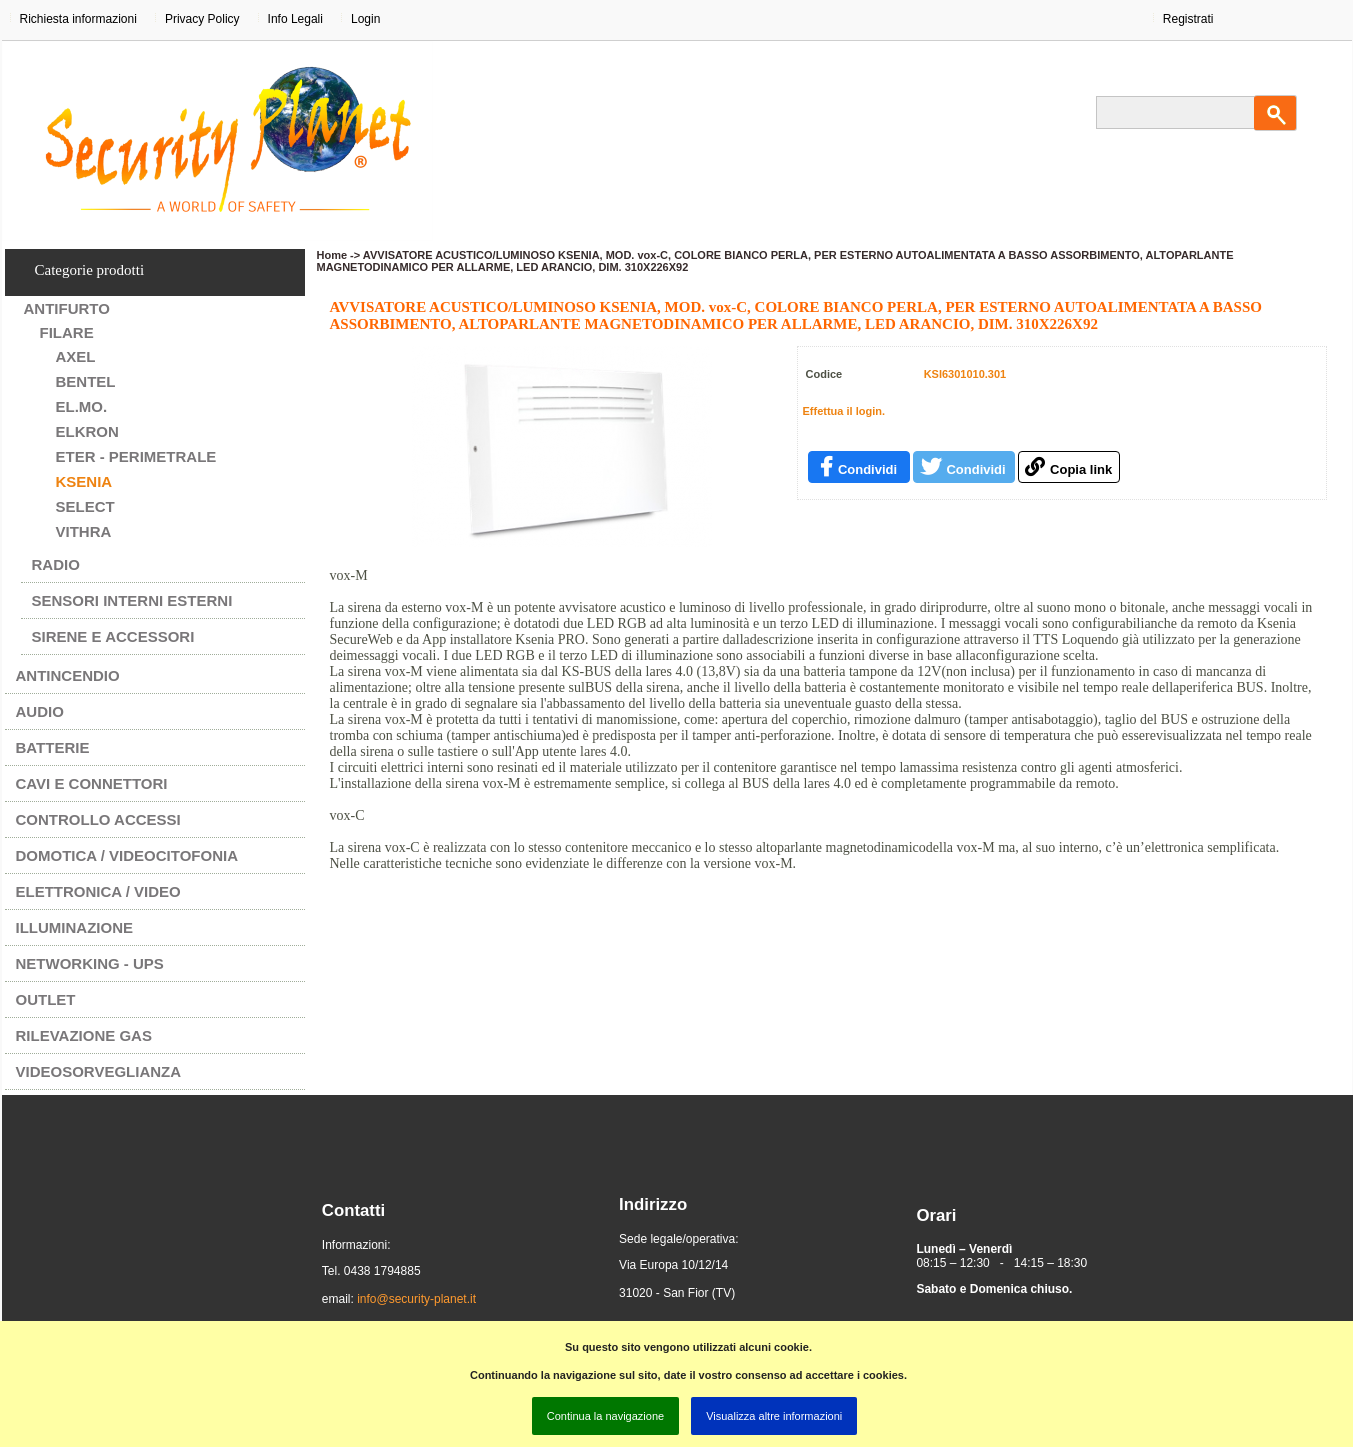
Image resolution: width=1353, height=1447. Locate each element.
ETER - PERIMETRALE (136, 456)
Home (332, 255)
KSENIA (84, 481)
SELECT (85, 506)
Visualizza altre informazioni (774, 1416)
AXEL (76, 356)
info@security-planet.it (416, 1299)
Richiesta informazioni (78, 19)
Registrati (1188, 19)
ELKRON (87, 431)
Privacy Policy (202, 19)
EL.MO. (82, 406)
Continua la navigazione (605, 1416)
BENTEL (86, 381)
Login (365, 19)
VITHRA (84, 531)
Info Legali (295, 19)
